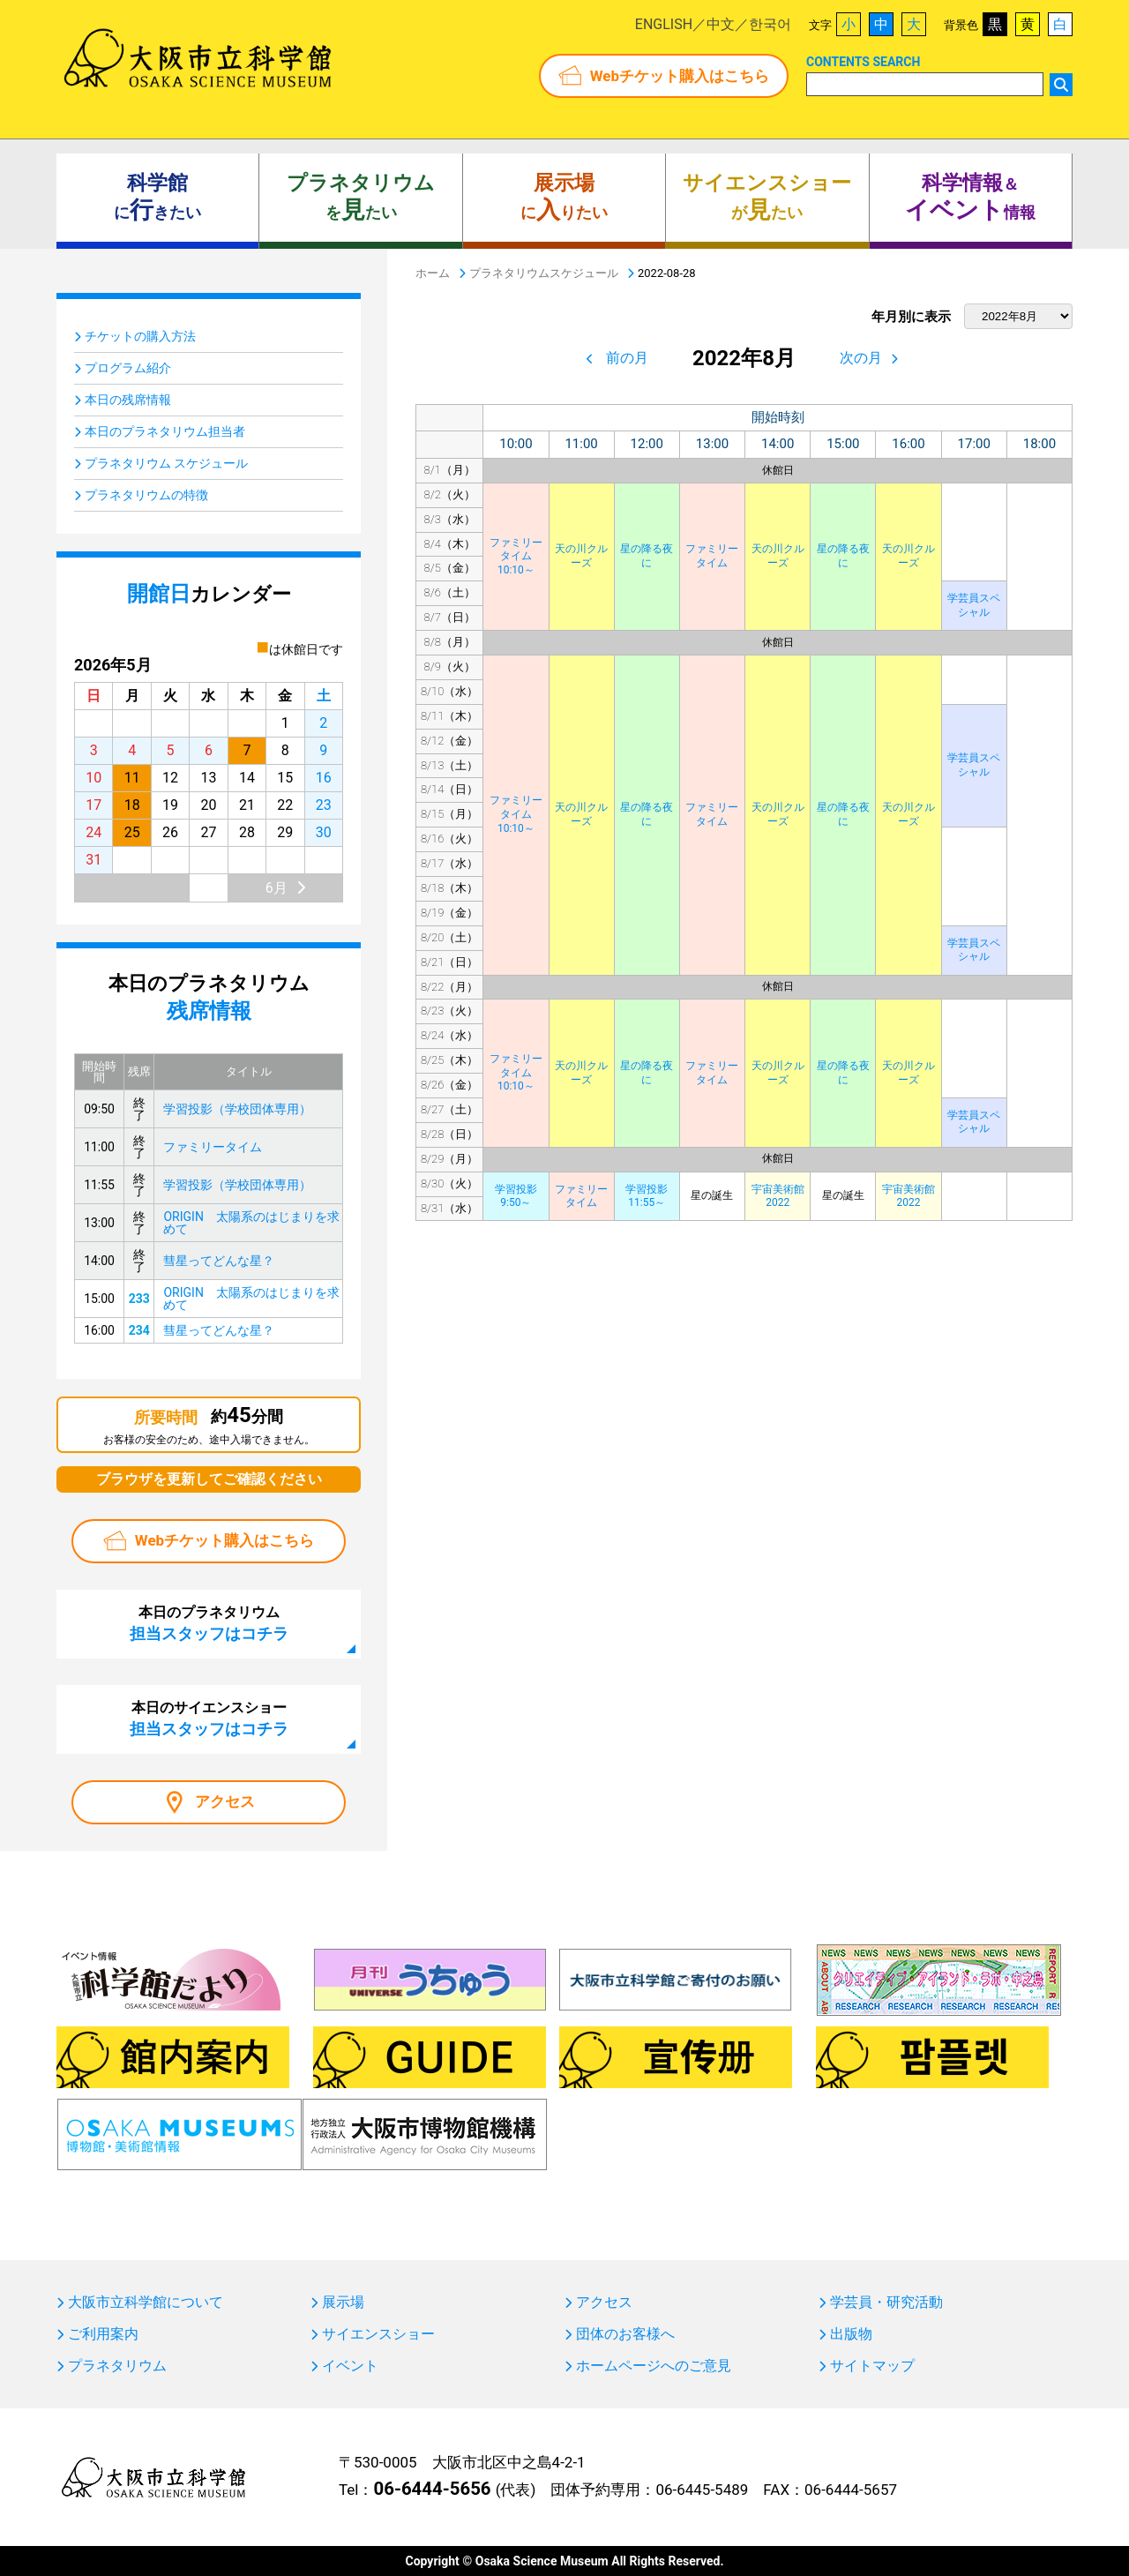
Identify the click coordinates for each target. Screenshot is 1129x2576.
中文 (721, 24)
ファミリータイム (711, 556)
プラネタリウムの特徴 (146, 495)
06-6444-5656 (431, 2488)
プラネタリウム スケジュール (166, 463)
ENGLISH (663, 24)
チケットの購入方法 (140, 336)
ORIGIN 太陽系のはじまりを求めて (251, 1222)
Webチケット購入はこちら (679, 76)
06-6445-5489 (701, 2489)
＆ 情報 (970, 197)
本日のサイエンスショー (209, 1718)
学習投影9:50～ (516, 1196)
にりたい (564, 197)
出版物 (851, 2334)
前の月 (627, 357)
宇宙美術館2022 (777, 1196)
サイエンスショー (378, 2334)
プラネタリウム (117, 2366)
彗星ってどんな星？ (218, 1261)
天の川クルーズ (581, 556)
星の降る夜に (646, 556)
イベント (350, 2366)
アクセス (225, 1801)
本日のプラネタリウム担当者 (165, 431)
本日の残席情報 (128, 400)
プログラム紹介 (128, 368)
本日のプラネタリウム (209, 1623)
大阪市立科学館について (145, 2302)
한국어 (770, 24)
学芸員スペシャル (973, 605)
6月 (276, 887)
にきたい (157, 197)
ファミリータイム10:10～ (516, 556)
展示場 (343, 2302)
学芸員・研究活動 (886, 2302)
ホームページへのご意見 (653, 2366)
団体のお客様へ (625, 2334)
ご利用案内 (103, 2334)
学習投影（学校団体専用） (237, 1109)
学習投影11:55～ (646, 1196)
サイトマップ (872, 2366)
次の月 (861, 357)
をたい (361, 197)
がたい (767, 197)
